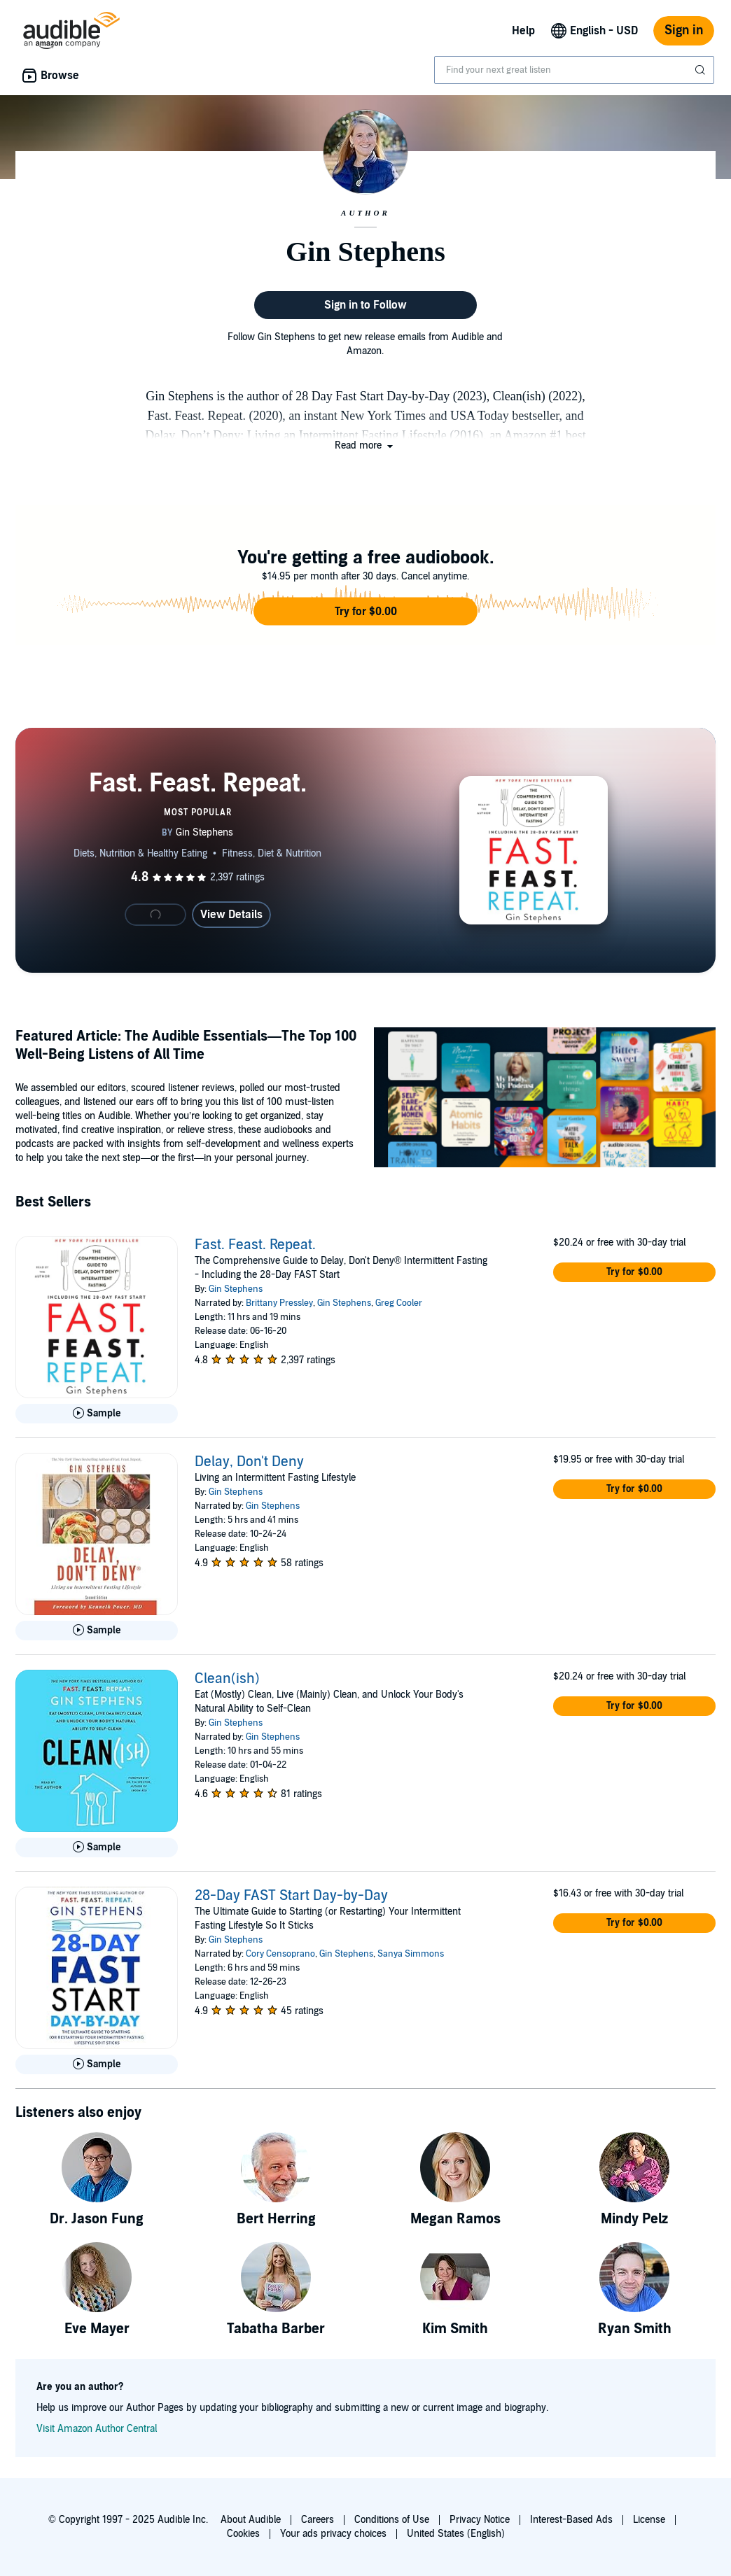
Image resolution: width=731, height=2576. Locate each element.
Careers (317, 2520)
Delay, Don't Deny (249, 1462)
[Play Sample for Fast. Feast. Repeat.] (96, 1413)
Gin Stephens (236, 1289)
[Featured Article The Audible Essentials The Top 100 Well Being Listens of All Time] (545, 1099)
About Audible (251, 2520)
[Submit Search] (701, 70)
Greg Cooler (398, 1303)
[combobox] (574, 70)
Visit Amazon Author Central (96, 2429)
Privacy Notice (480, 2520)
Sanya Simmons (410, 1953)
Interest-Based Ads (571, 2520)
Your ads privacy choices (333, 2534)
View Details (231, 915)
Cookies (243, 2534)
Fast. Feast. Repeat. (255, 1245)
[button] (365, 445)
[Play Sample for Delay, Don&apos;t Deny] (96, 1630)
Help (523, 31)
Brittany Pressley (279, 1303)
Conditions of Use (391, 2520)
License (649, 2520)
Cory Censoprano (280, 1953)
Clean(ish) (227, 1678)
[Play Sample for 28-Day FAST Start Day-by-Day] (96, 2064)
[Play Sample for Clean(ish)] (96, 1847)
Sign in (683, 30)
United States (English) (456, 2534)
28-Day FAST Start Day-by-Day (291, 1895)
